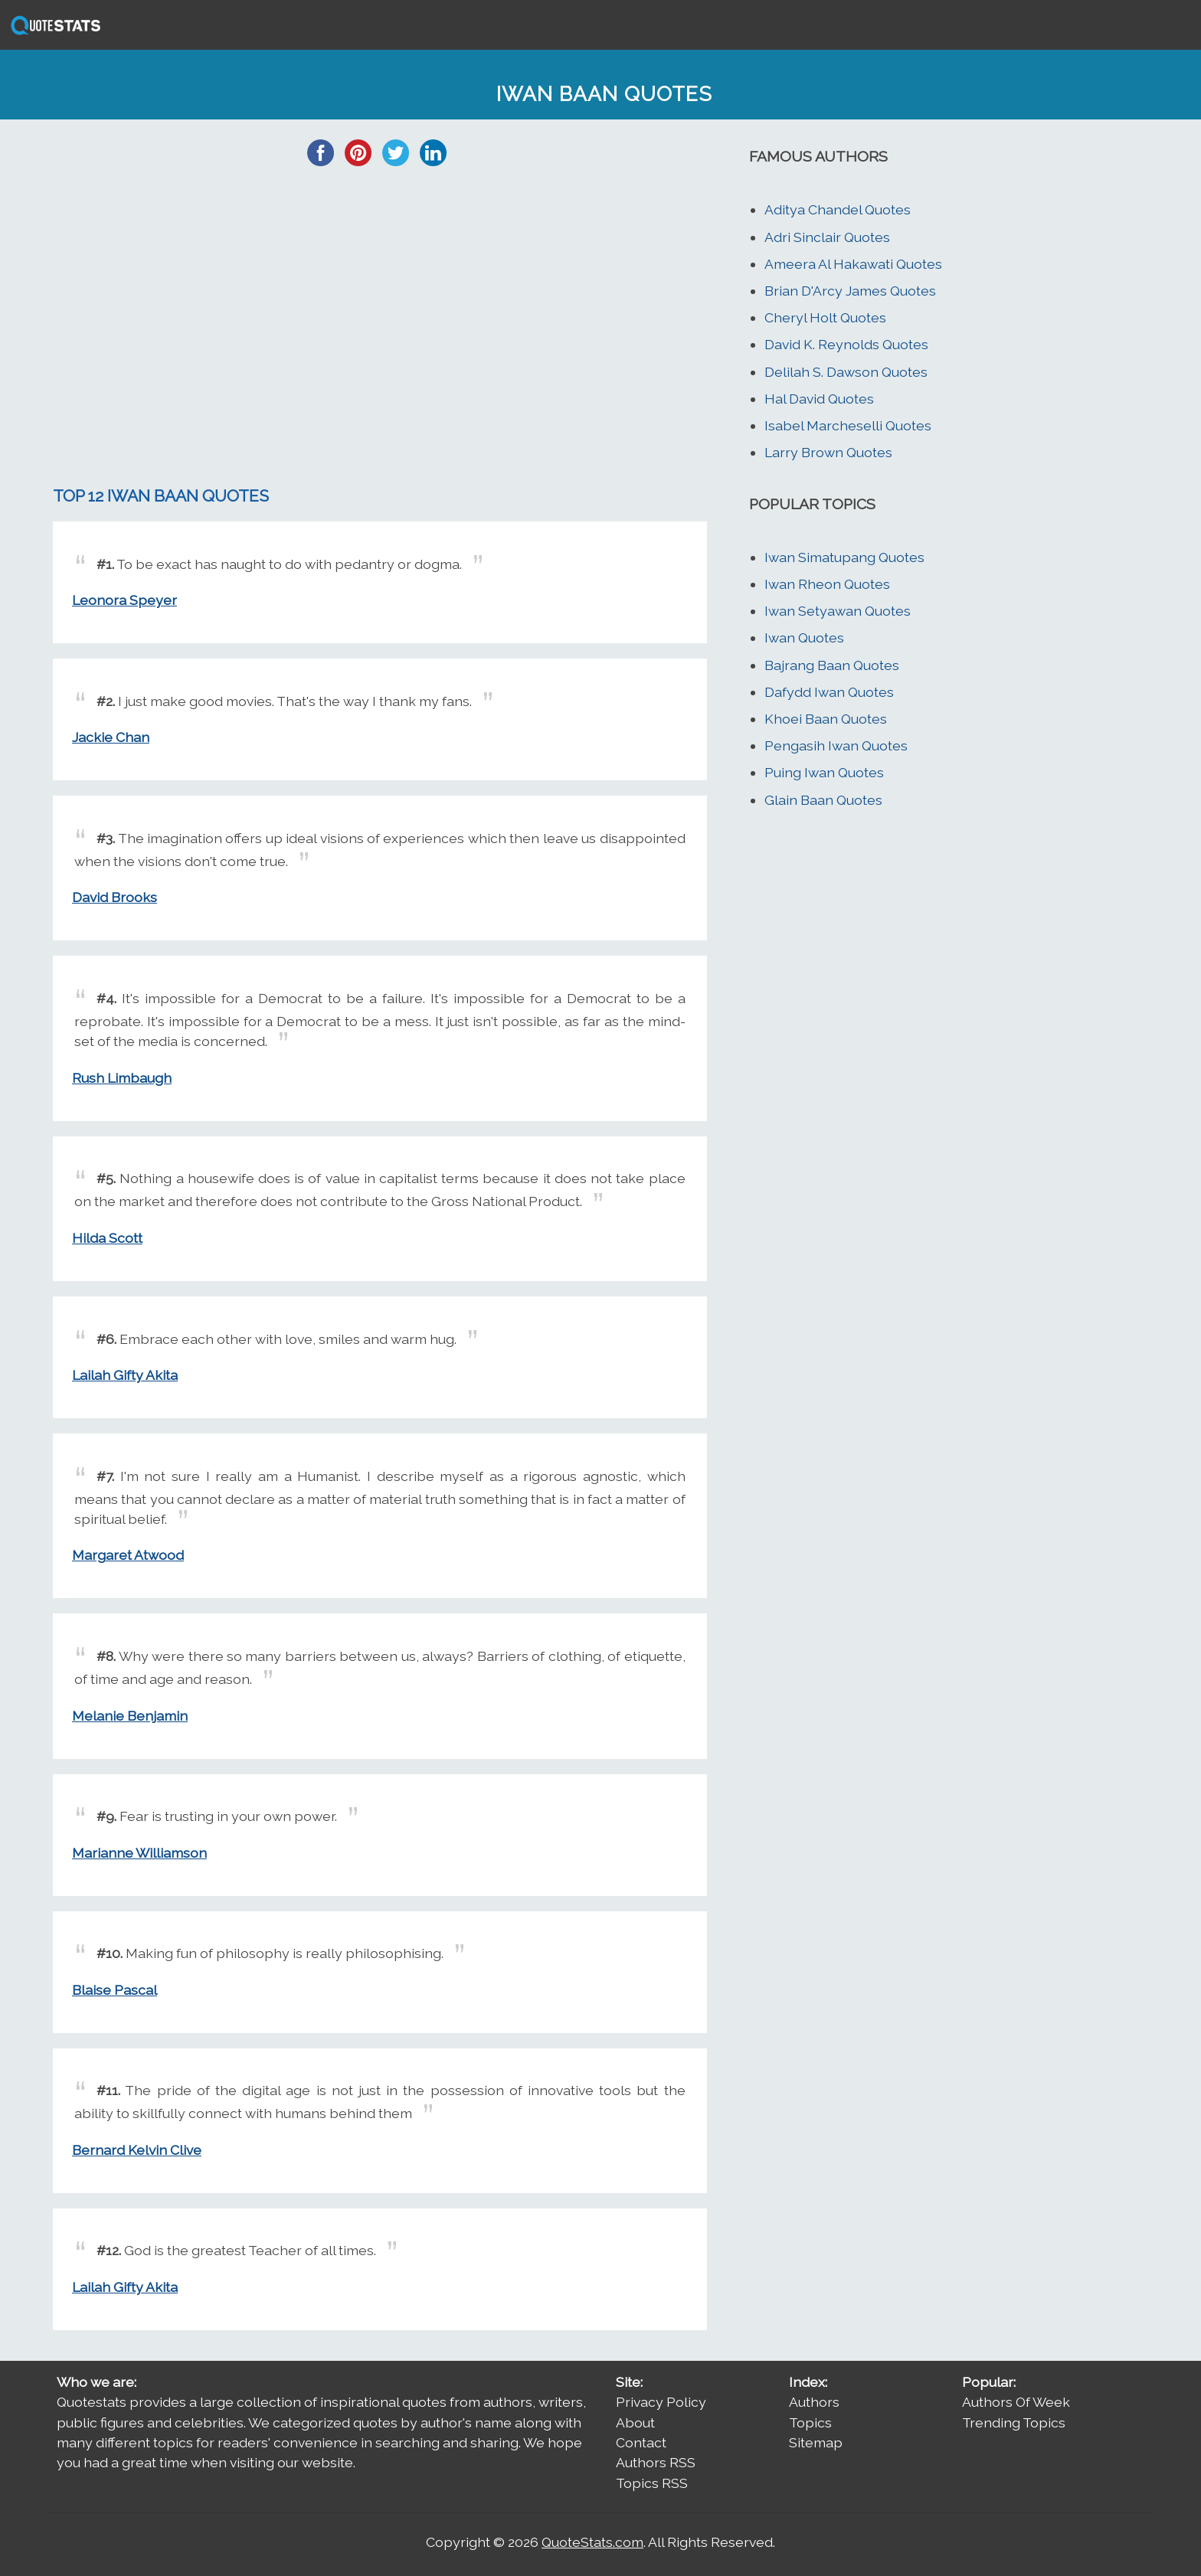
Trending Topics (1013, 2422)
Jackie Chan (110, 737)
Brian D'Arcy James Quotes (850, 291)
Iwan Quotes (804, 637)
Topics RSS (652, 2483)
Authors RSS (655, 2462)
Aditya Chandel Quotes (837, 209)
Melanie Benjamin (130, 1716)
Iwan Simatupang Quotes (844, 557)
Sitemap (816, 2442)
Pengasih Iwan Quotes (836, 745)
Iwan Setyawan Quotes (837, 611)
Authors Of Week (1016, 2402)
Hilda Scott (107, 1238)
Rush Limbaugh (122, 1078)
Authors (814, 2402)
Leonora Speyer (124, 600)
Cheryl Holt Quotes (825, 317)
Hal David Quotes (819, 399)
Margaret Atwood (128, 1555)
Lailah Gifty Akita (125, 1375)
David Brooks (114, 897)
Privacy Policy (661, 2402)
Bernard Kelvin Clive (136, 2150)
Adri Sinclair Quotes (827, 237)
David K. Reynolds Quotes (846, 344)
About (635, 2422)
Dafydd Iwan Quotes (829, 692)
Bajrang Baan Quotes (831, 665)
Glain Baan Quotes (823, 800)
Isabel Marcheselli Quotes (847, 425)
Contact (641, 2442)
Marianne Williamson (139, 1853)
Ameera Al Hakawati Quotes (853, 264)
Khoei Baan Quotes (825, 719)
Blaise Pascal (114, 1990)
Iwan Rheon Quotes (827, 584)
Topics (810, 2422)
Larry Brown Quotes (828, 452)
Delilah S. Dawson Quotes (846, 372)
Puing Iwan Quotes (824, 772)
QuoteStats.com (592, 2542)
